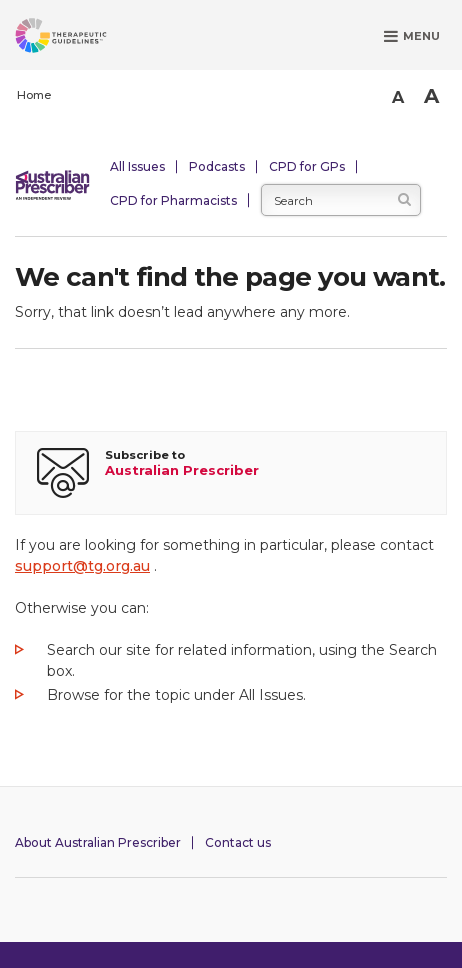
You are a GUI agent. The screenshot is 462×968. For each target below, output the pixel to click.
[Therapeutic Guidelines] (85, 39)
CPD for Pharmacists (173, 200)
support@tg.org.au (82, 566)
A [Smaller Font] (398, 97)
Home (34, 95)
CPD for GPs (307, 166)
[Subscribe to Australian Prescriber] (231, 473)
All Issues (137, 166)
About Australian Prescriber (98, 842)
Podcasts (217, 166)
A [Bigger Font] (431, 96)
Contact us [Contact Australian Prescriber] (238, 842)
